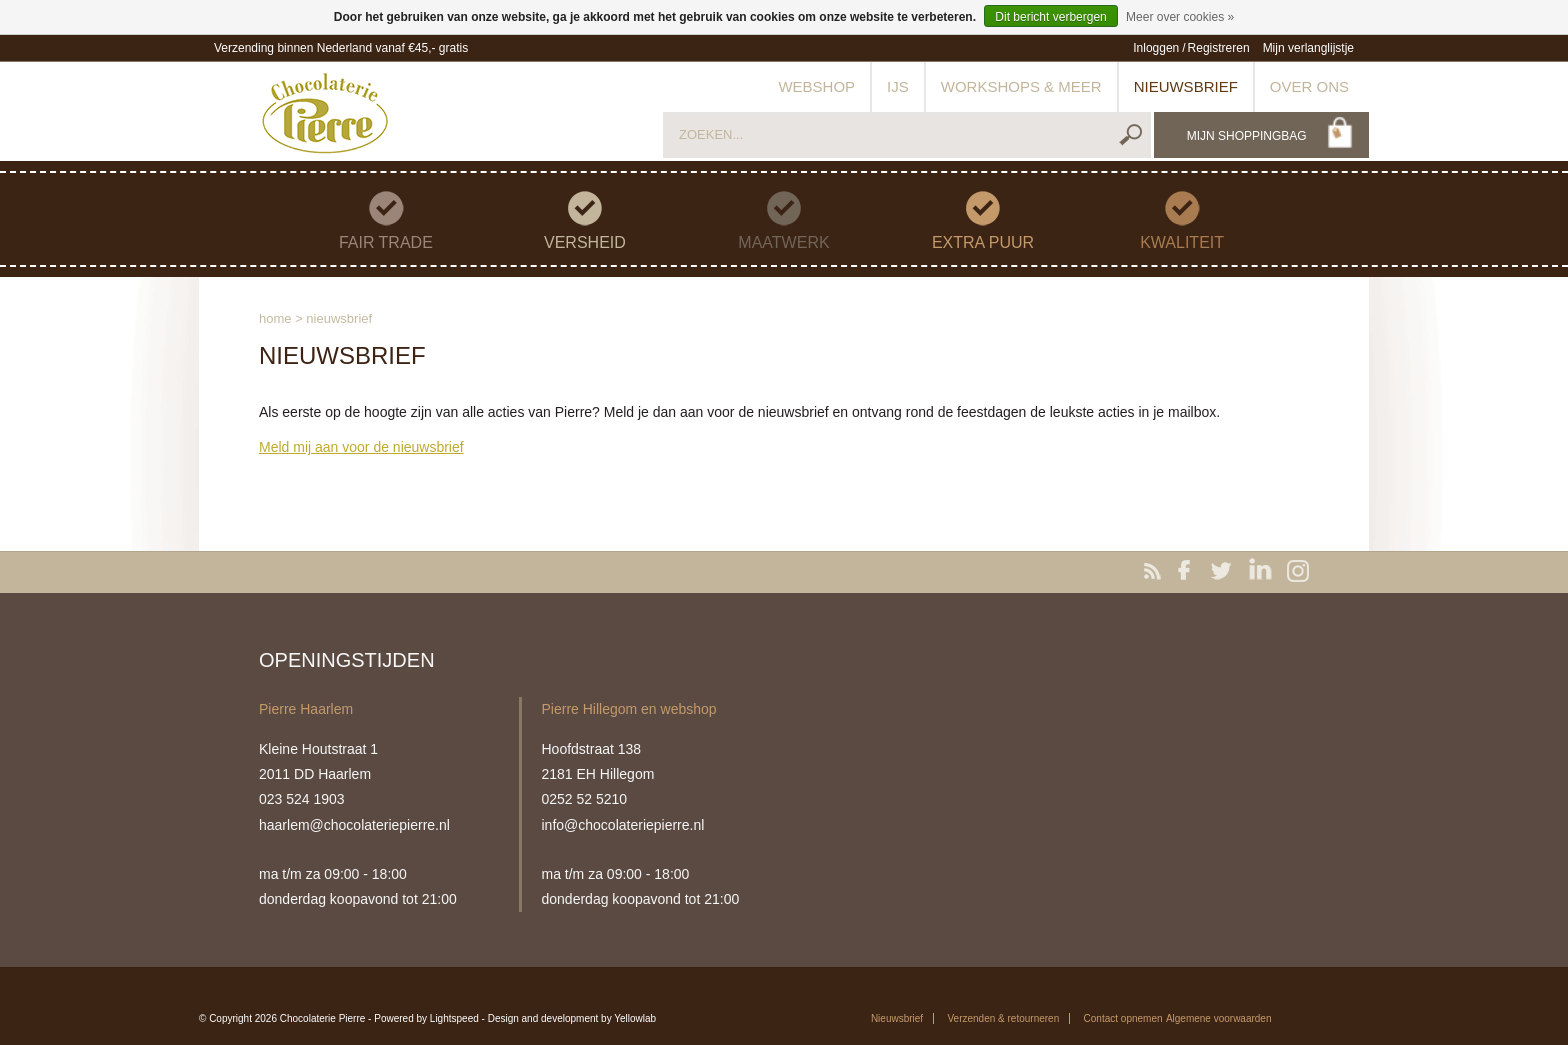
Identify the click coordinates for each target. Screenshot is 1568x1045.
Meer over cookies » (1180, 17)
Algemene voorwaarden (1219, 1018)
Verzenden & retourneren (1003, 1018)
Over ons (1309, 86)
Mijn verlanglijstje (1308, 48)
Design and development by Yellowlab (572, 1018)
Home (275, 318)
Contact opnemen (1123, 1018)
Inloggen (1156, 48)
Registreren (1219, 48)
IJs (898, 86)
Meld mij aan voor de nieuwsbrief (361, 447)
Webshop (816, 86)
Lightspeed (454, 1018)
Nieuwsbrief (1186, 86)
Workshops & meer (1021, 86)
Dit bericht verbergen (1050, 17)
